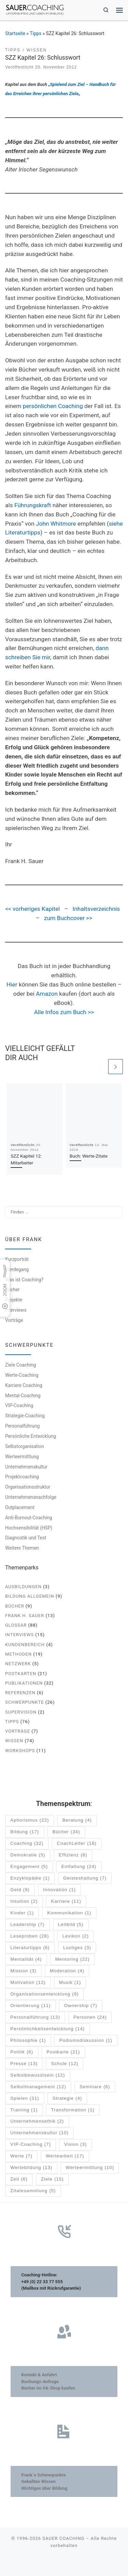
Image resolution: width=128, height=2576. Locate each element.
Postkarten (20, 1673)
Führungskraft (32, 505)
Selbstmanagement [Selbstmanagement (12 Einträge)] (38, 2087)
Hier (11, 984)
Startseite (15, 33)
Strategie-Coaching (25, 1415)
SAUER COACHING (63, 2538)
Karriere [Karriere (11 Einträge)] (66, 1901)
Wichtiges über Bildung (44, 2488)
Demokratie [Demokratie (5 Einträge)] (27, 1855)
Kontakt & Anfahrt (39, 2374)
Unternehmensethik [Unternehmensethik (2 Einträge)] (37, 2122)
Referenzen (20, 1692)
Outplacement (19, 1507)
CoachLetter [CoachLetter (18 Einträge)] (77, 1844)
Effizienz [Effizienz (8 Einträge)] (73, 1855)
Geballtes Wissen (38, 2481)
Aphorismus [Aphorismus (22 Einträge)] (29, 1820)
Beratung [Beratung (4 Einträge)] (77, 1820)
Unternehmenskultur (26, 1467)
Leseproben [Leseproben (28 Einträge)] (29, 1936)
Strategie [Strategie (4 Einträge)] (67, 2099)
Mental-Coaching (22, 1395)
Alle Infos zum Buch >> (64, 1012)
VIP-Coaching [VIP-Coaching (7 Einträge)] (30, 2145)
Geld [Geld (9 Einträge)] (19, 1890)
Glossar (16, 1625)
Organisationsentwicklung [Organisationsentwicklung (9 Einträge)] (44, 1994)
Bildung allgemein (29, 1596)
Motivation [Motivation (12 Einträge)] (27, 1983)
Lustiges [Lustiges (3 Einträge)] (77, 1948)
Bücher (12, 1290)
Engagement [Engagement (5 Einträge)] (29, 1867)
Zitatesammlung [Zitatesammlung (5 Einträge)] (33, 2191)
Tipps (35, 33)
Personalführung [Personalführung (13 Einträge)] (35, 2017)
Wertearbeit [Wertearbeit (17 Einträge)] (65, 2156)
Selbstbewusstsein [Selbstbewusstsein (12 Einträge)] (37, 2075)
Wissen (14, 1740)
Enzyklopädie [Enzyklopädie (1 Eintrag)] (30, 1878)
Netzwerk (18, 1663)
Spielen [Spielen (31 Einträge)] (24, 2099)
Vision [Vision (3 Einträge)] (75, 2145)
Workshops (20, 1750)
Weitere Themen (22, 1548)
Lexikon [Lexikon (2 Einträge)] (75, 1936)
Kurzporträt (17, 1259)
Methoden (18, 1654)
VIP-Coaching (19, 1405)
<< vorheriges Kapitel (32, 908)
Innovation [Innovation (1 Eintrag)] (59, 1890)
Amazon (47, 993)
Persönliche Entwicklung (30, 1436)
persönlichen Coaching (53, 406)
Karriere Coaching (23, 1385)
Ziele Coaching (20, 1365)
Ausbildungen (23, 1586)
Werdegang (17, 1269)
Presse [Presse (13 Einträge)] (24, 2064)
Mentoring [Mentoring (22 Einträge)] (72, 1959)
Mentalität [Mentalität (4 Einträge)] (26, 1959)
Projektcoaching (22, 1476)
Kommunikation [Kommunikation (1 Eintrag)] (69, 1913)
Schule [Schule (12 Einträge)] (64, 2064)
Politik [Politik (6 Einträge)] (21, 2052)
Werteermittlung (22, 1456)
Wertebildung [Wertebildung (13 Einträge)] (31, 2168)
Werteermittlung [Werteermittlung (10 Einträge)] (90, 2168)
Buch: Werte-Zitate (89, 1156)
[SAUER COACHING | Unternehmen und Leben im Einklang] (35, 9)
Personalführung (22, 1426)
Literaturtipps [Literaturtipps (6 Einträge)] (29, 1948)
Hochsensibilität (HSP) (28, 1528)
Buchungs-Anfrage (40, 2381)
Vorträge (14, 1320)
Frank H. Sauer (24, 1615)
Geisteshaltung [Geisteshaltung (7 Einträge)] (84, 1878)
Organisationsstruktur (27, 1487)
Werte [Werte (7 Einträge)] (21, 2156)
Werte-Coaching (21, 1375)
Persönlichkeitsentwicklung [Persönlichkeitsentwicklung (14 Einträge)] (47, 2029)
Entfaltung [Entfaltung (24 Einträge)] (78, 1867)
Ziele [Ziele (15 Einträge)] (52, 2179)
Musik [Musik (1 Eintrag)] (70, 1983)
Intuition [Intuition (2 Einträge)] (24, 1901)
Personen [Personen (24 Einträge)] (90, 2017)
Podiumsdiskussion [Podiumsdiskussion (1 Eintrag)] (85, 2041)
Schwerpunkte (24, 1702)
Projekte (13, 1299)
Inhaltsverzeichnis (96, 908)
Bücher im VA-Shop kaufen (48, 2388)
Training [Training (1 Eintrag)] (24, 2110)
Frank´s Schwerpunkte (43, 2474)
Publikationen (24, 1683)
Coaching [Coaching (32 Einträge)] (26, 1844)
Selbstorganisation (24, 1446)
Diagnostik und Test (25, 1537)
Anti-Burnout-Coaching (28, 1517)
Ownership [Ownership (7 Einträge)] (80, 2006)
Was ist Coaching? (24, 1279)
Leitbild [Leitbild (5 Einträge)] (71, 1925)
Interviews (16, 1310)
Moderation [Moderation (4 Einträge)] (67, 1971)
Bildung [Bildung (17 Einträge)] (24, 1832)
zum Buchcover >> (68, 918)
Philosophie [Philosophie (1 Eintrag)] (28, 2041)
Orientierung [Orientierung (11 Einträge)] (30, 2006)
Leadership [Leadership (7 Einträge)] (27, 1925)
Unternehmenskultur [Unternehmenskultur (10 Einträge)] (39, 2133)
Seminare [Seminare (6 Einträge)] (95, 2087)
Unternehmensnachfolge (30, 1497)
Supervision (21, 1712)
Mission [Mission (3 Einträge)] (23, 1971)
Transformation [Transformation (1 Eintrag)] (73, 2110)
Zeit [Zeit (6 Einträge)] (19, 2179)
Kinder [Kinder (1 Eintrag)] (22, 1913)
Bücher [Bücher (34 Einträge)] (66, 1832)
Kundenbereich (25, 1644)
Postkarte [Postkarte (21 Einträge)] (63, 2052)
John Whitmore (56, 523)
